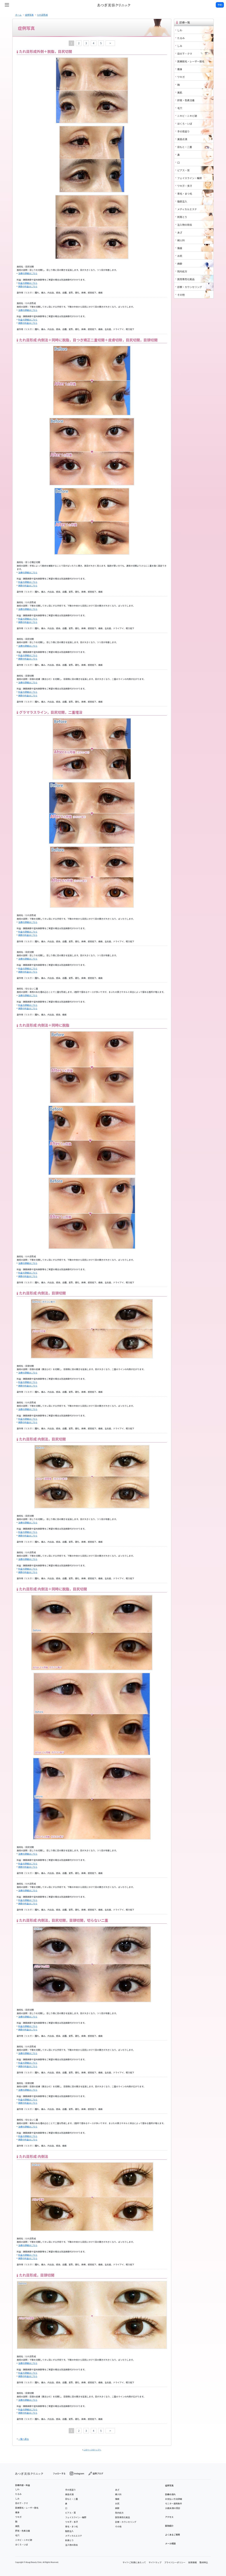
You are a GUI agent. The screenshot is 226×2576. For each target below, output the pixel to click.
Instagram (77, 2473)
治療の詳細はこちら (27, 273)
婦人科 (118, 2494)
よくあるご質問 (172, 2534)
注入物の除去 (71, 2544)
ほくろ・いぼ (21, 2544)
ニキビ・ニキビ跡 (23, 2539)
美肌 (17, 2526)
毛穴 (17, 2535)
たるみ (18, 2493)
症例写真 (169, 2485)
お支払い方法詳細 (173, 2498)
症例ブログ (95, 2473)
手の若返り (70, 2489)
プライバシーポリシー (174, 2562)
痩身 (17, 2512)
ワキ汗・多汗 (71, 2521)
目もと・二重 (71, 2498)
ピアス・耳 (70, 2512)
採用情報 (192, 2562)
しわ (17, 2489)
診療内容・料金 (22, 2485)
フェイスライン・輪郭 (75, 2517)
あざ (117, 2489)
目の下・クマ (21, 2503)
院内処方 (119, 2512)
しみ (17, 2498)
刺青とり (69, 2540)
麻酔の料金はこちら (27, 286)
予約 (219, 5)
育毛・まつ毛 (71, 2526)
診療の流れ (170, 2494)
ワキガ (18, 2516)
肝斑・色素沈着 (22, 2530)
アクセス (169, 2516)
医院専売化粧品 (122, 2517)
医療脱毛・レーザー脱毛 (26, 2507)
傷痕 (117, 2498)
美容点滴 (69, 2494)
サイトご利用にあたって (134, 2562)
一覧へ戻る (23, 2438)
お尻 (117, 2503)
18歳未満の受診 (172, 2508)
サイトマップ (155, 2562)
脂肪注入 (69, 2531)
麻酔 (117, 2508)
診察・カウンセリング (125, 2521)
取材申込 (204, 2562)
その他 (118, 2526)
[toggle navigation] (7, 4)
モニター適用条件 (173, 2503)
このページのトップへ (92, 2449)
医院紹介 (169, 2525)
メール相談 (170, 2543)
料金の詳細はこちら (27, 282)
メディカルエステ (73, 2535)
